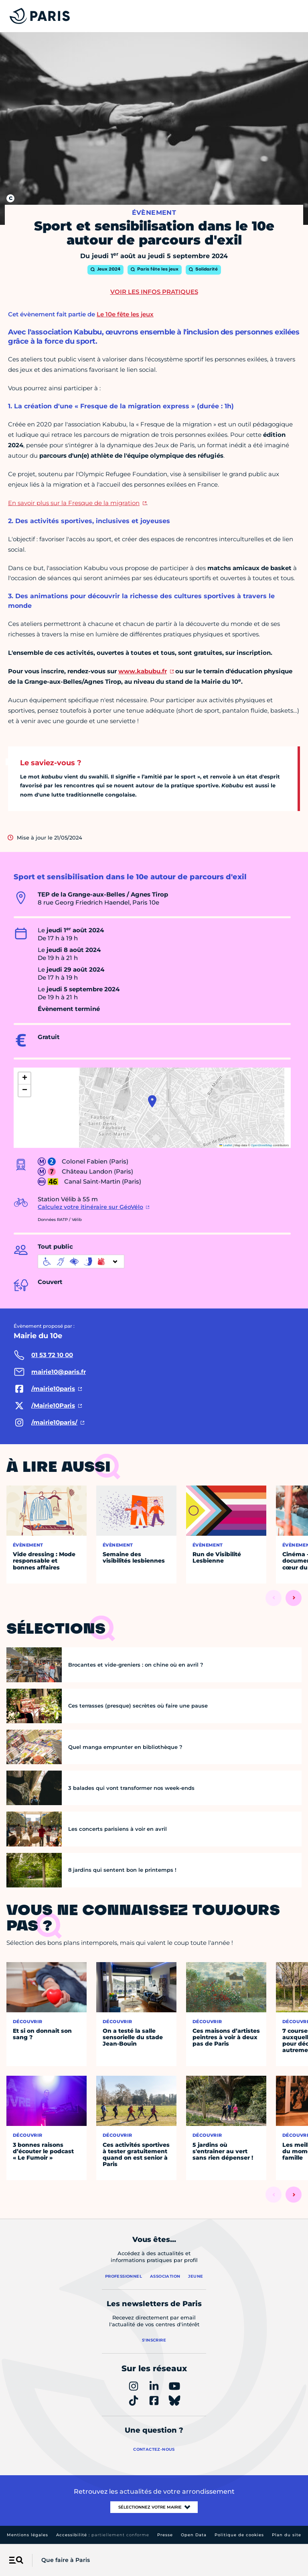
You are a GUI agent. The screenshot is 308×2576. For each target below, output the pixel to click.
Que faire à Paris (65, 2560)
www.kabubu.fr (142, 671)
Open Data (194, 2534)
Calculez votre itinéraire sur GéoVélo (90, 1207)
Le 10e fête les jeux (125, 314)
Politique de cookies (239, 2534)
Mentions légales (27, 2534)
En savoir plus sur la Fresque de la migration (74, 503)
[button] (152, 1101)
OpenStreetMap (261, 1145)
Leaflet (225, 1145)
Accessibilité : (102, 2534)
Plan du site (286, 2534)
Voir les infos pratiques (154, 292)
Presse (165, 2534)
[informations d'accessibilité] (81, 1261)
